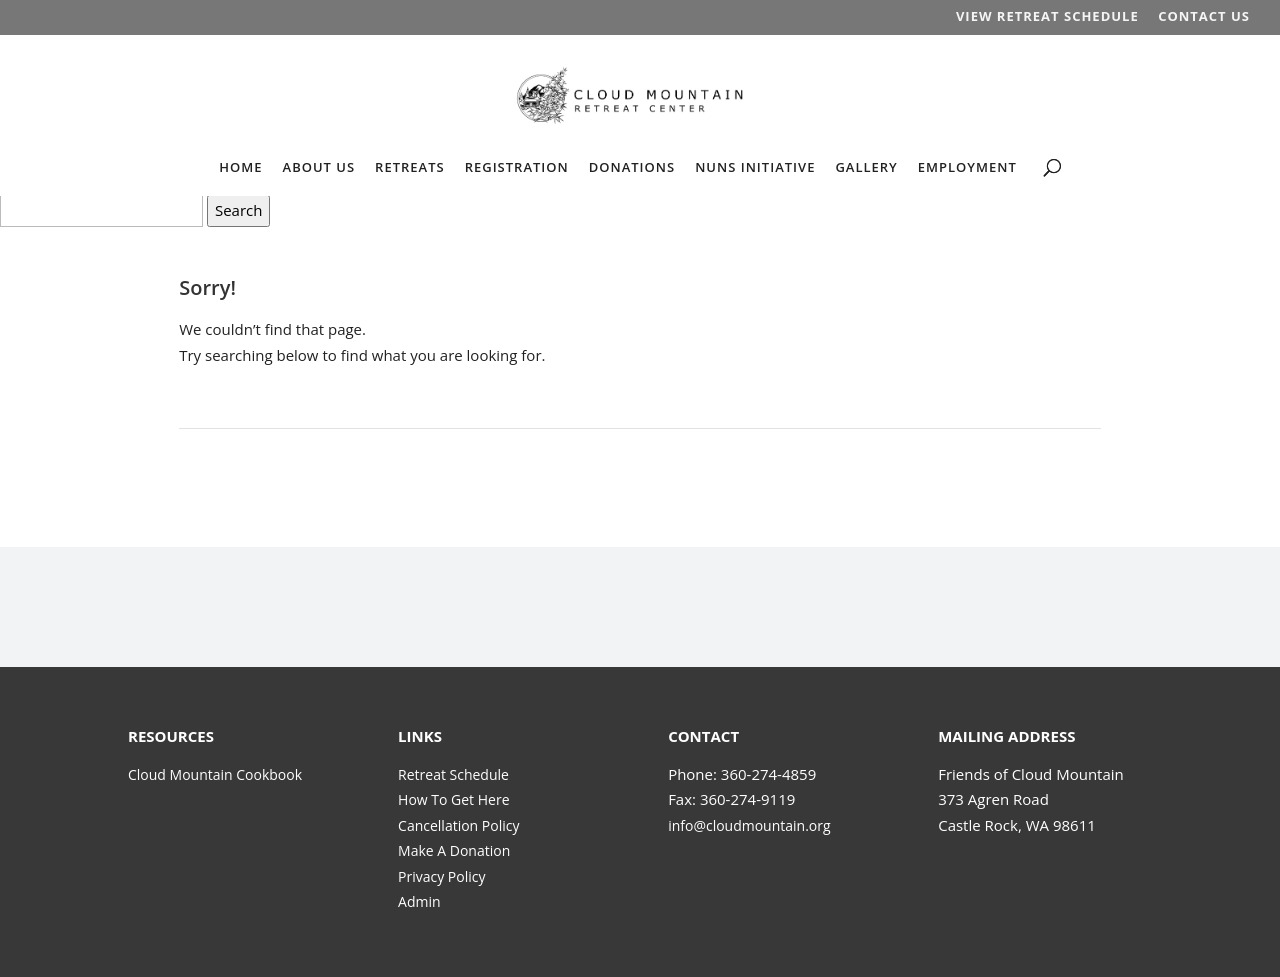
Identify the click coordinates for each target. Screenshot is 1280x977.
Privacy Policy (441, 876)
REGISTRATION (517, 168)
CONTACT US (1204, 17)
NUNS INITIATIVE (755, 168)
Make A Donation (454, 850)
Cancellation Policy (458, 825)
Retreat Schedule (453, 774)
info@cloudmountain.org (749, 825)
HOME (240, 168)
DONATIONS (632, 168)
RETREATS (410, 168)
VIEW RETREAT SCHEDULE (1047, 17)
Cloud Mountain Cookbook (215, 774)
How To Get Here (453, 799)
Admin (419, 901)
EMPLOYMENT (967, 168)
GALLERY (866, 168)
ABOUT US (319, 168)
